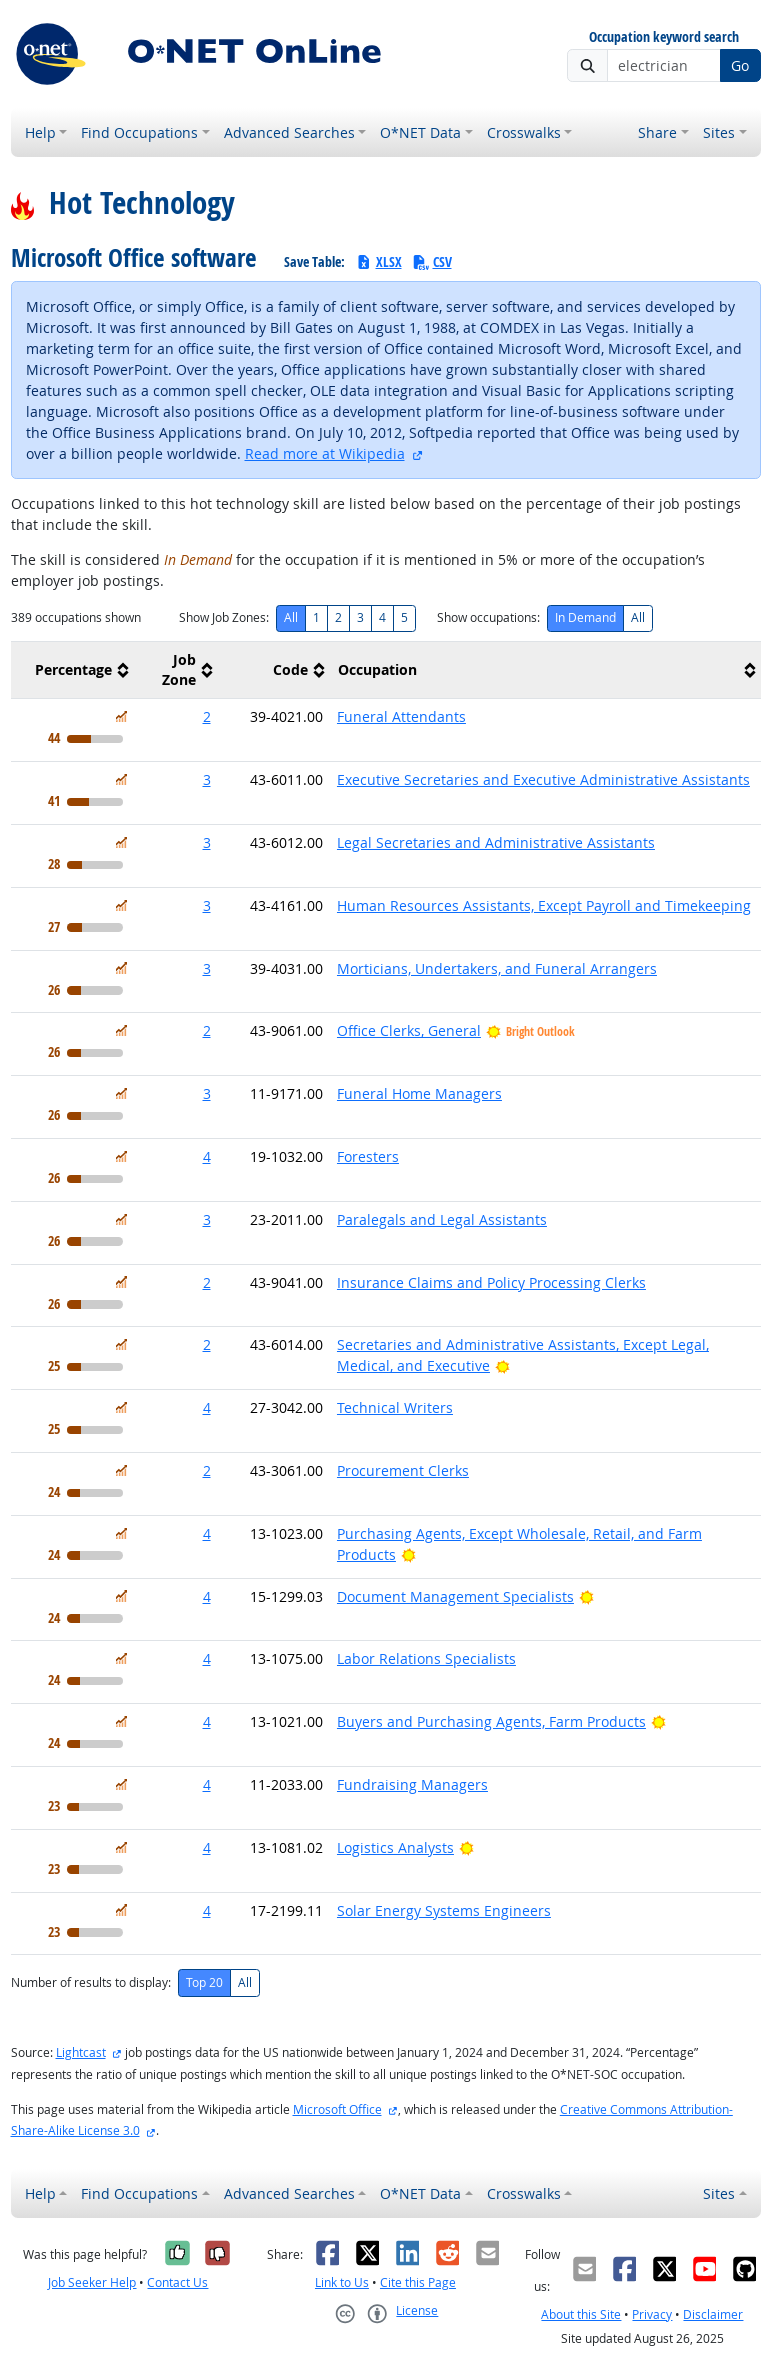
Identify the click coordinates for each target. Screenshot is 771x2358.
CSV (432, 261)
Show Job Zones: (224, 617)
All (291, 617)
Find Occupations (139, 132)
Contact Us (177, 2282)
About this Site (581, 2314)
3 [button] (207, 779)
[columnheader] (72, 670)
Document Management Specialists (455, 1596)
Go (740, 65)
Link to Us (342, 2282)
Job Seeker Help (92, 2282)
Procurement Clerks (403, 1470)
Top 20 (204, 1982)
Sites (719, 132)
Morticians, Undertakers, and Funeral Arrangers (497, 968)
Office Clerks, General (409, 1030)
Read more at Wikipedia (325, 453)
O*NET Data (420, 132)
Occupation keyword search (664, 37)
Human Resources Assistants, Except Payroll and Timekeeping (544, 905)
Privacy (652, 2314)
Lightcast (81, 2052)
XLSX (378, 261)
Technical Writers (395, 1407)
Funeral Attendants (401, 716)
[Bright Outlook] (502, 1365)
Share (657, 132)
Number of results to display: (91, 1982)
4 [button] (207, 1156)
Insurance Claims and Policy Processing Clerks (491, 1282)
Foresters (368, 1156)
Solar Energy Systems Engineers (444, 1910)
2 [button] (207, 716)
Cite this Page (418, 2282)
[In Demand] (121, 716)
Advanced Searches (289, 132)
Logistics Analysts (395, 1847)
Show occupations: (488, 617)
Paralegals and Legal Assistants (442, 1219)
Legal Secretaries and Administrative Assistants (496, 842)
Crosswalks (524, 132)
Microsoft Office (337, 2109)
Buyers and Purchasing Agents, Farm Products (491, 1721)
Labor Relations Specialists (426, 1658)
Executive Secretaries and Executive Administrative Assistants (543, 779)
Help (40, 132)
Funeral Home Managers (419, 1093)
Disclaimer (713, 2314)
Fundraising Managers (412, 1784)
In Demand (585, 617)
